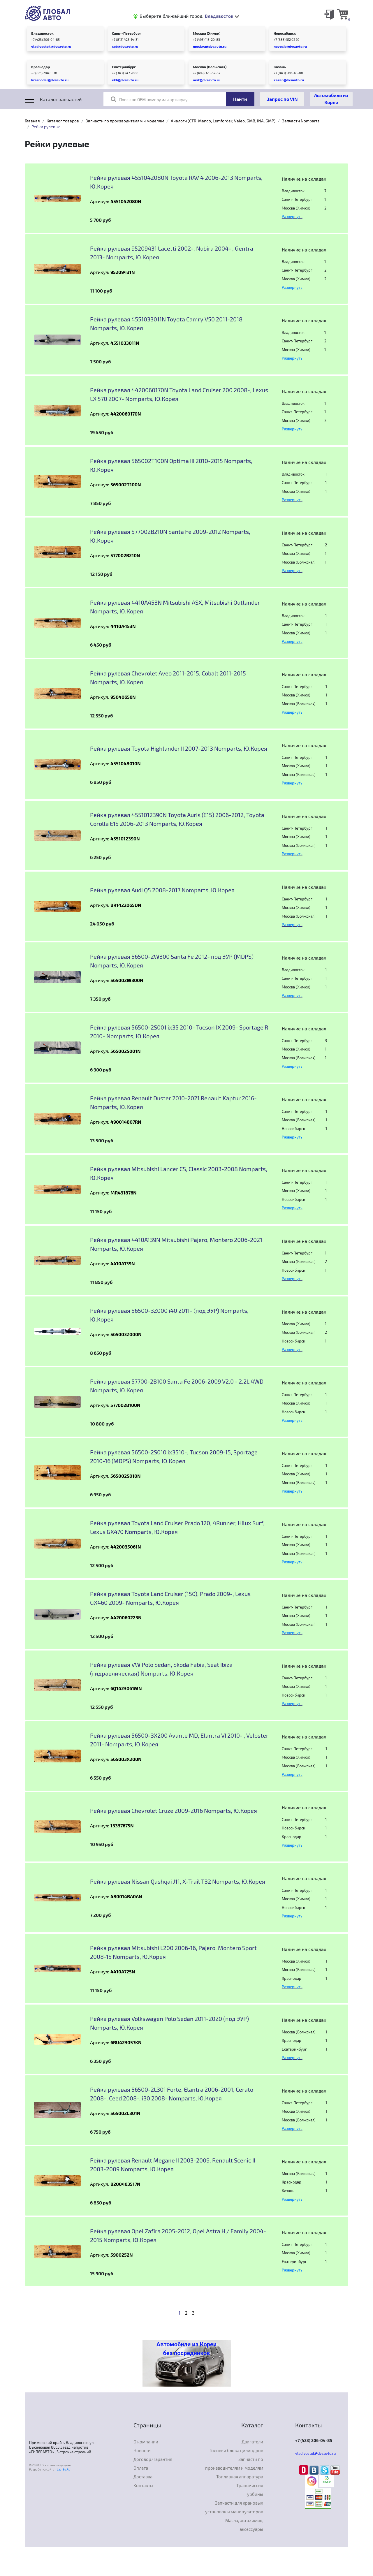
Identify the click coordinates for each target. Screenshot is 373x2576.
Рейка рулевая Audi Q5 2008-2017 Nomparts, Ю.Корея (162, 889)
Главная (32, 120)
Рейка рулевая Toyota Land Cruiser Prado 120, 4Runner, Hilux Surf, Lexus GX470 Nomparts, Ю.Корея (177, 1527)
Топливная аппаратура (239, 2476)
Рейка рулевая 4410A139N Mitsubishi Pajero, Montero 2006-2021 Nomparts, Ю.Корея (176, 1244)
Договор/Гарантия (152, 2459)
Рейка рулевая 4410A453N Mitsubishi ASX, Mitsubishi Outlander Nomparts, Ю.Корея (175, 607)
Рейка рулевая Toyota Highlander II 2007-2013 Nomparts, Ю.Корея (178, 748)
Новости (142, 2450)
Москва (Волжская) (209, 67)
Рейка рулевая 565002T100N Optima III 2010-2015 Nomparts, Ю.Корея (171, 465)
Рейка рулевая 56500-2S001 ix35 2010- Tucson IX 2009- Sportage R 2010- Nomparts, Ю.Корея (179, 1031)
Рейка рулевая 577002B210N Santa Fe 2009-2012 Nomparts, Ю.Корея (170, 536)
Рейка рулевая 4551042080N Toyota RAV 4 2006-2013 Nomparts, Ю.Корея (176, 182)
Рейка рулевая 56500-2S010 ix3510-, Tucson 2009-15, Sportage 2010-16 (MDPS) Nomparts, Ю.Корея (174, 1456)
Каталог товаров (63, 120)
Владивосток (42, 33)
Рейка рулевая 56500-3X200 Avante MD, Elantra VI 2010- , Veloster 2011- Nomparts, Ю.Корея (179, 1740)
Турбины (254, 2494)
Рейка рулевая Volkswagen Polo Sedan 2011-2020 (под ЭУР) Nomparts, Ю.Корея (169, 2023)
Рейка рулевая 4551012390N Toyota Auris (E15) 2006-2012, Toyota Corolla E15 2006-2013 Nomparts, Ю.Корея (177, 819)
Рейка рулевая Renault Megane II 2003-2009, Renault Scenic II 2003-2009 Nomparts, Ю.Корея (172, 2164)
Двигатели (252, 2441)
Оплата (140, 2468)
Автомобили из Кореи (331, 98)
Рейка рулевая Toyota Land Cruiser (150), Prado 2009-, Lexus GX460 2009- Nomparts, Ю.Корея (170, 1598)
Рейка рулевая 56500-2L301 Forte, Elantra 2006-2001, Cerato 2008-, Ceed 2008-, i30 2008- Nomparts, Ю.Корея (171, 2094)
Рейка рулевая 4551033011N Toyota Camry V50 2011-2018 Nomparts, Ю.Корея (166, 323)
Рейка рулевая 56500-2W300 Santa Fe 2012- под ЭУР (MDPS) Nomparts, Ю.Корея (172, 961)
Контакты (143, 2485)
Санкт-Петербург (126, 33)
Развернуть (292, 216)
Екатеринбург (124, 67)
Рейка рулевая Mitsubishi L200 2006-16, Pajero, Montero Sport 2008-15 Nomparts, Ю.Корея (173, 1952)
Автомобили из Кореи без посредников (186, 2349)
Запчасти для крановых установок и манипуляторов (234, 2507)
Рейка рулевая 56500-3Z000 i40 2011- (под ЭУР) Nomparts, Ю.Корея (169, 1315)
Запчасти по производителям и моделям (125, 120)
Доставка (142, 2476)
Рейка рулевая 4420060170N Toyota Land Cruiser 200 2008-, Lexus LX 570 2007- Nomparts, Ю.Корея (179, 394)
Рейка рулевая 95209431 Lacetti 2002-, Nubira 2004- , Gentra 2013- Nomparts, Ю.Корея (171, 253)
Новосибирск (285, 33)
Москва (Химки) (206, 33)
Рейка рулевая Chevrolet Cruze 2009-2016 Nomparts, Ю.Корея (173, 1810)
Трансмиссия (249, 2485)
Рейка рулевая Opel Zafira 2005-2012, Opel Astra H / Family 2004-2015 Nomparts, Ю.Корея (178, 2235)
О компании (145, 2441)
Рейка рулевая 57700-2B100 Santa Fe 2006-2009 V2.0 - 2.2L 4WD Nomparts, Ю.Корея (176, 1385)
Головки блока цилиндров (236, 2450)
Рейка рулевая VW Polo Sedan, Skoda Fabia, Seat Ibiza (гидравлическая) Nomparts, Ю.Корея (161, 1669)
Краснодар (40, 67)
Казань (280, 67)
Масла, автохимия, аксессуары (244, 2525)
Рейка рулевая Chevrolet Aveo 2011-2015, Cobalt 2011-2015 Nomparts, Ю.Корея (168, 677)
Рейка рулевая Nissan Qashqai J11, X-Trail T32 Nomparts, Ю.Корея (177, 1881)
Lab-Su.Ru (63, 2469)
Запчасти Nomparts (300, 120)
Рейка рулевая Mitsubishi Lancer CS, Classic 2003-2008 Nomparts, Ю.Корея (178, 1173)
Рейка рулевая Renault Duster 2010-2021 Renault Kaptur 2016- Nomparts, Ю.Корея (173, 1102)
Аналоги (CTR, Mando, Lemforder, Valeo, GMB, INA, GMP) (223, 120)
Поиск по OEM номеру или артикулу (149, 99)
